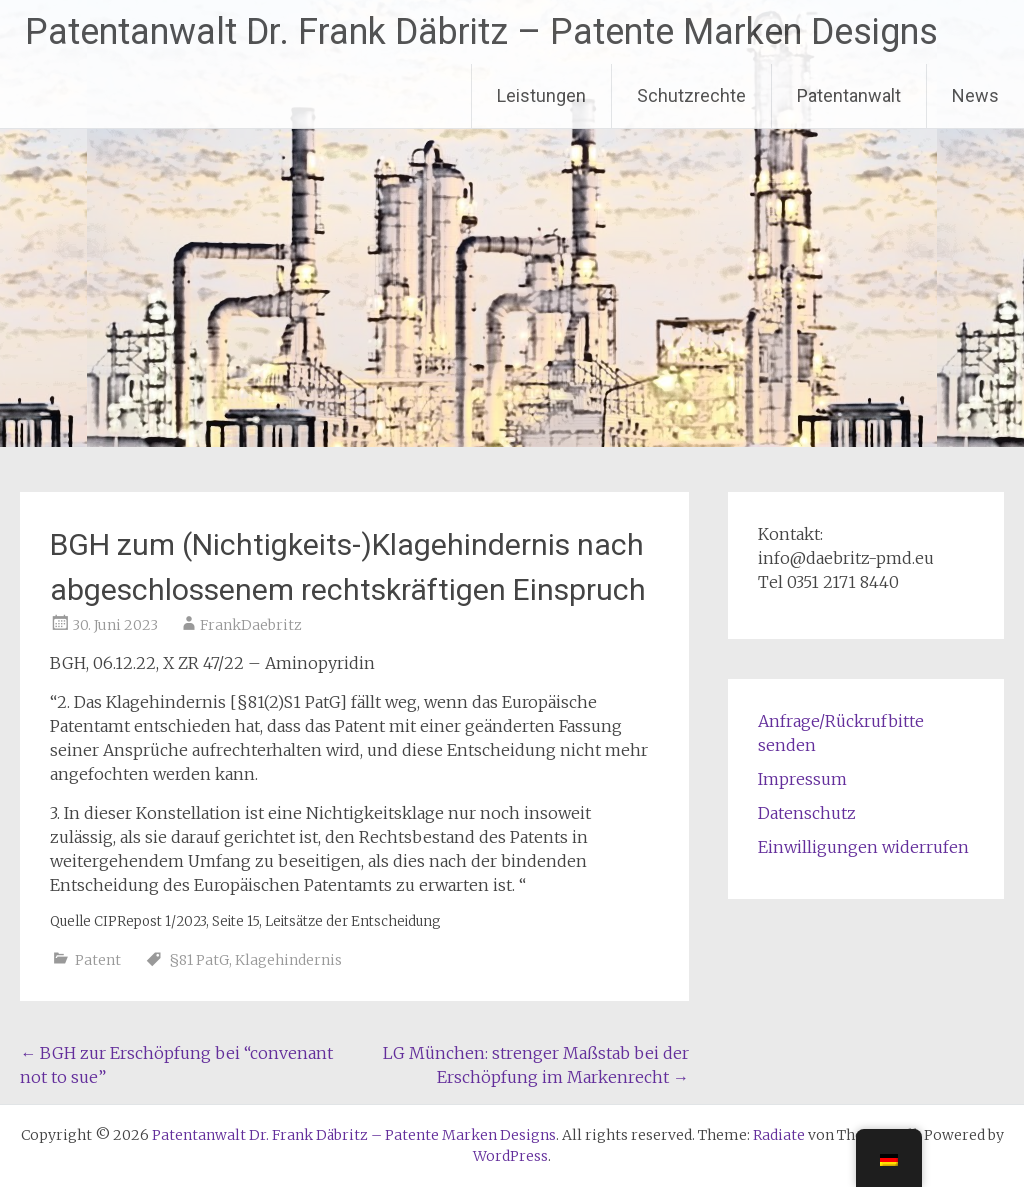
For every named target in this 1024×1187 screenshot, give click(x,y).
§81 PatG (199, 960)
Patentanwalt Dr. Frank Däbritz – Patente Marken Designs (481, 32)
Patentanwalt (849, 95)
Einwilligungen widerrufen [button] (863, 847)
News (975, 95)
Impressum (802, 779)
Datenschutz (807, 813)
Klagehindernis (288, 960)
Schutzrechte (691, 95)
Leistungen (541, 95)
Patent (98, 960)
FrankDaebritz (251, 625)
